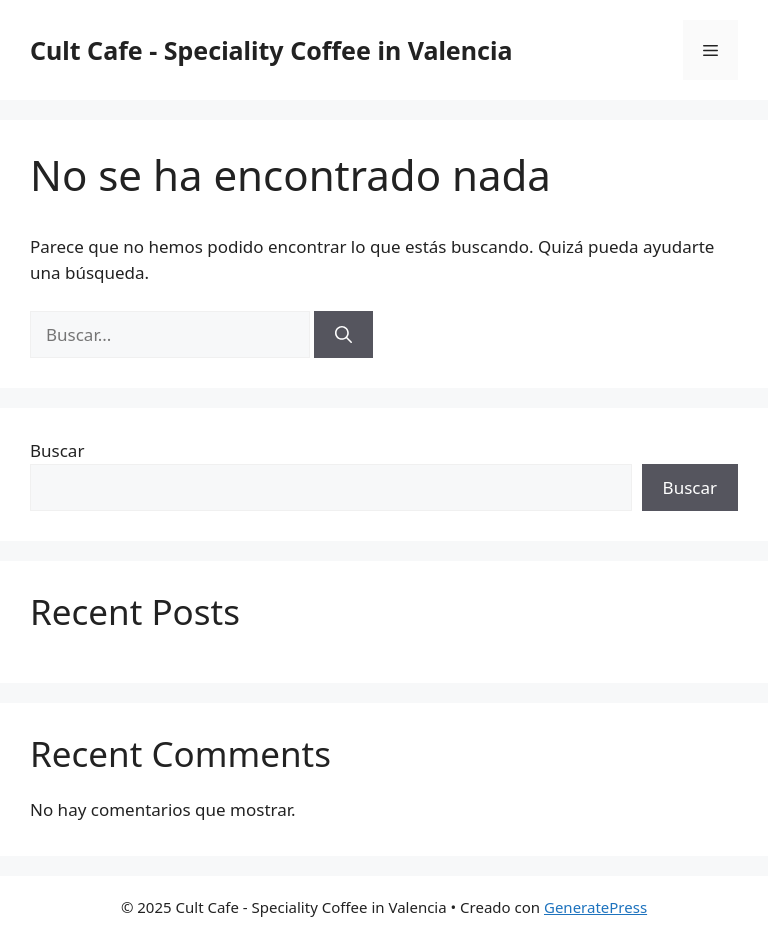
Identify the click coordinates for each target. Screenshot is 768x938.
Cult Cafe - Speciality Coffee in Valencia (271, 50)
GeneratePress (595, 907)
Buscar (57, 450)
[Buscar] (343, 335)
